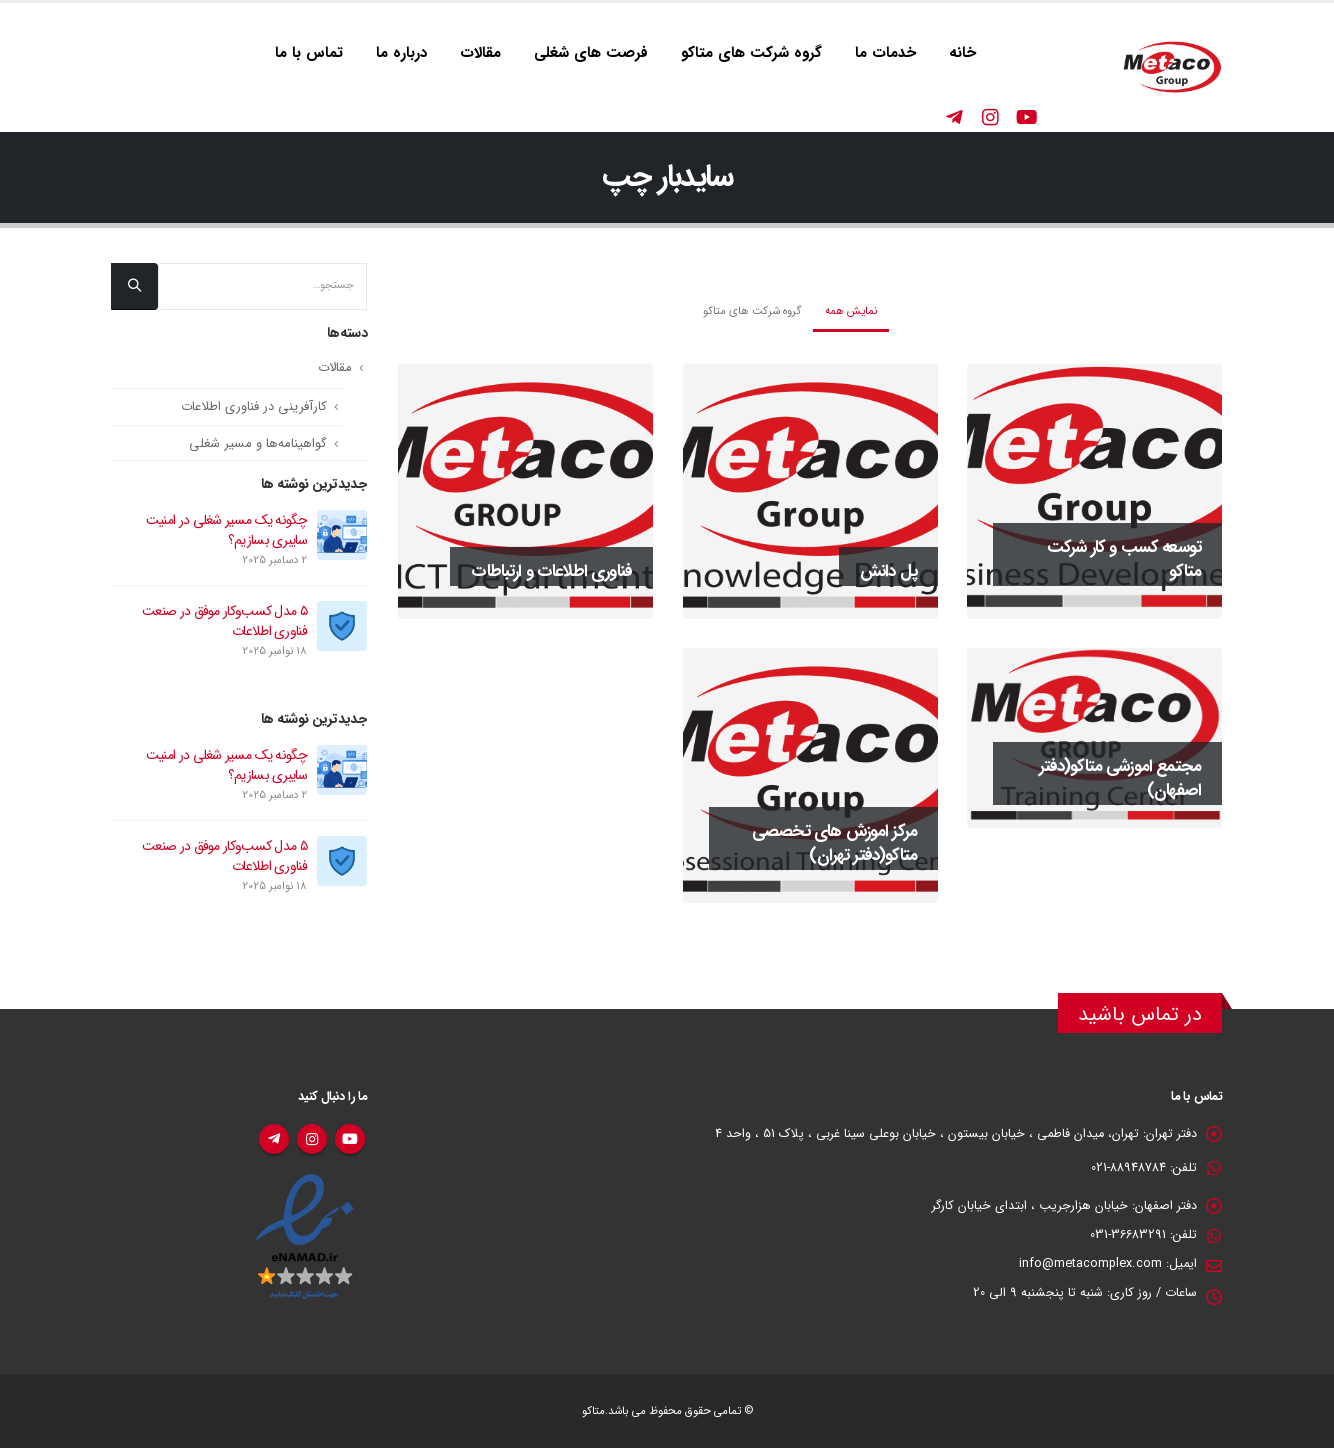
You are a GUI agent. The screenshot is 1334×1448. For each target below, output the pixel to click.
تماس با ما (309, 53)
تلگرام (274, 1139)
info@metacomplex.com (1090, 1264)
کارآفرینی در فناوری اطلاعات (254, 406)
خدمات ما (885, 53)
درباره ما (401, 53)
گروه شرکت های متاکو (751, 53)
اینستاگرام (312, 1139)
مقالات (480, 53)
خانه (962, 53)
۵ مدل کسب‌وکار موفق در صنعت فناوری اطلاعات (224, 621)
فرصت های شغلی (591, 53)
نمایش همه (851, 311)
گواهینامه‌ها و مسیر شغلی (258, 443)
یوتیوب (350, 1139)
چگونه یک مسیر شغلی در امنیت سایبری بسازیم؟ (226, 530)
